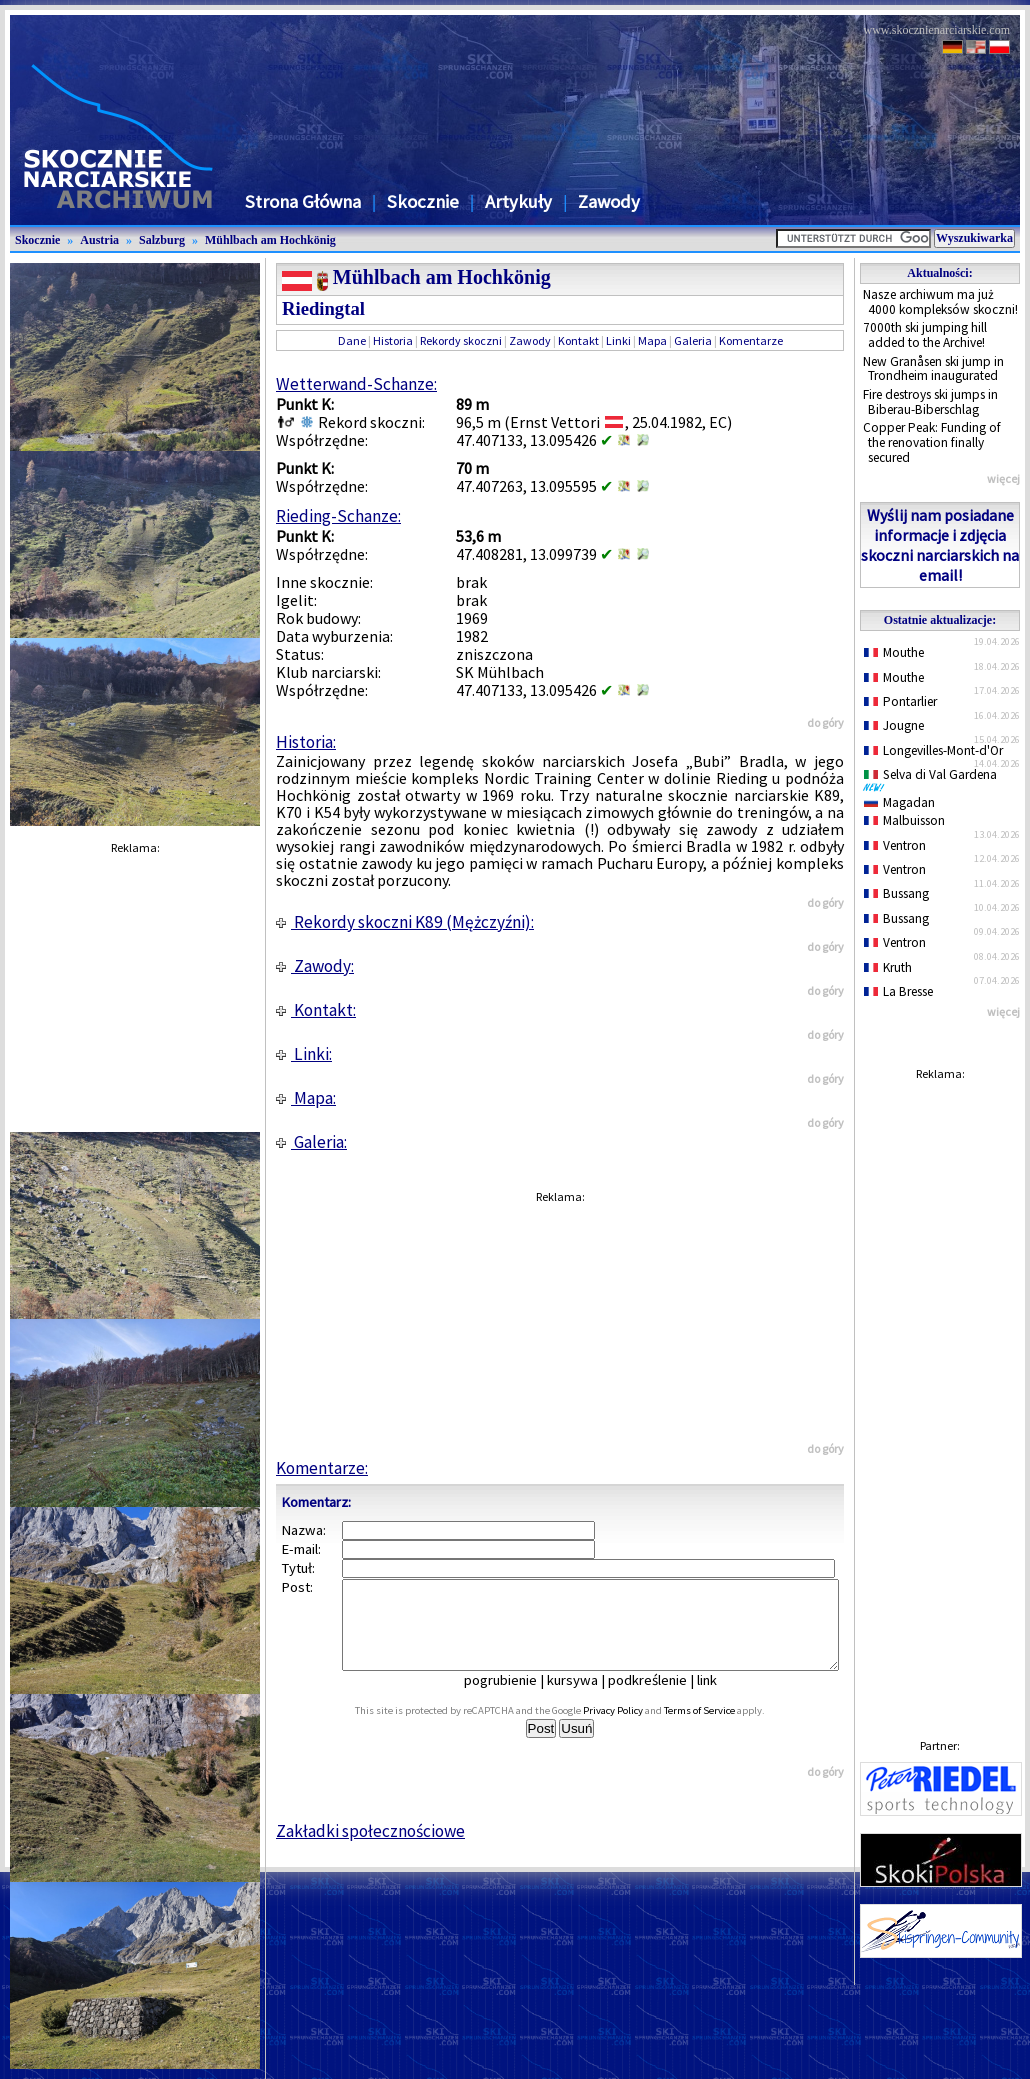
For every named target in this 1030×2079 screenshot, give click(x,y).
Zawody (609, 201)
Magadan (899, 802)
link (721, 1698)
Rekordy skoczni (461, 340)
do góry (825, 722)
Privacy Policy (635, 1728)
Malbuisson (904, 820)
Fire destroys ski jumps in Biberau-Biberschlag (930, 402)
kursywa (586, 1698)
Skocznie (423, 201)
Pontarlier (900, 701)
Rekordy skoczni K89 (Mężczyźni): (405, 922)
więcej (1003, 478)
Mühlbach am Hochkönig (270, 240)
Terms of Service (721, 1728)
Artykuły (518, 201)
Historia (393, 340)
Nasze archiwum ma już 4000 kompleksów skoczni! (940, 302)
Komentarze (751, 340)
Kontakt (578, 340)
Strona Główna (303, 201)
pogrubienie (514, 1698)
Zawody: (315, 966)
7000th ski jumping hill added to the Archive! (925, 335)
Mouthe (894, 652)
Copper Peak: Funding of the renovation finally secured (932, 442)
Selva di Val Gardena (934, 779)
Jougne (894, 725)
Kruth (888, 967)
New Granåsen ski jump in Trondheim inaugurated (933, 369)
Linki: (304, 1054)
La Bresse (898, 991)
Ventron (895, 845)
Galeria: (311, 1142)
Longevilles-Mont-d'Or (933, 750)
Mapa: (306, 1098)
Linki (618, 340)
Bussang (896, 893)
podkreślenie (661, 1698)
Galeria (693, 340)
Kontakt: (316, 1010)
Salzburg (162, 240)
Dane (352, 340)
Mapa (652, 340)
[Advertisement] (940, 1390)
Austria (99, 240)
